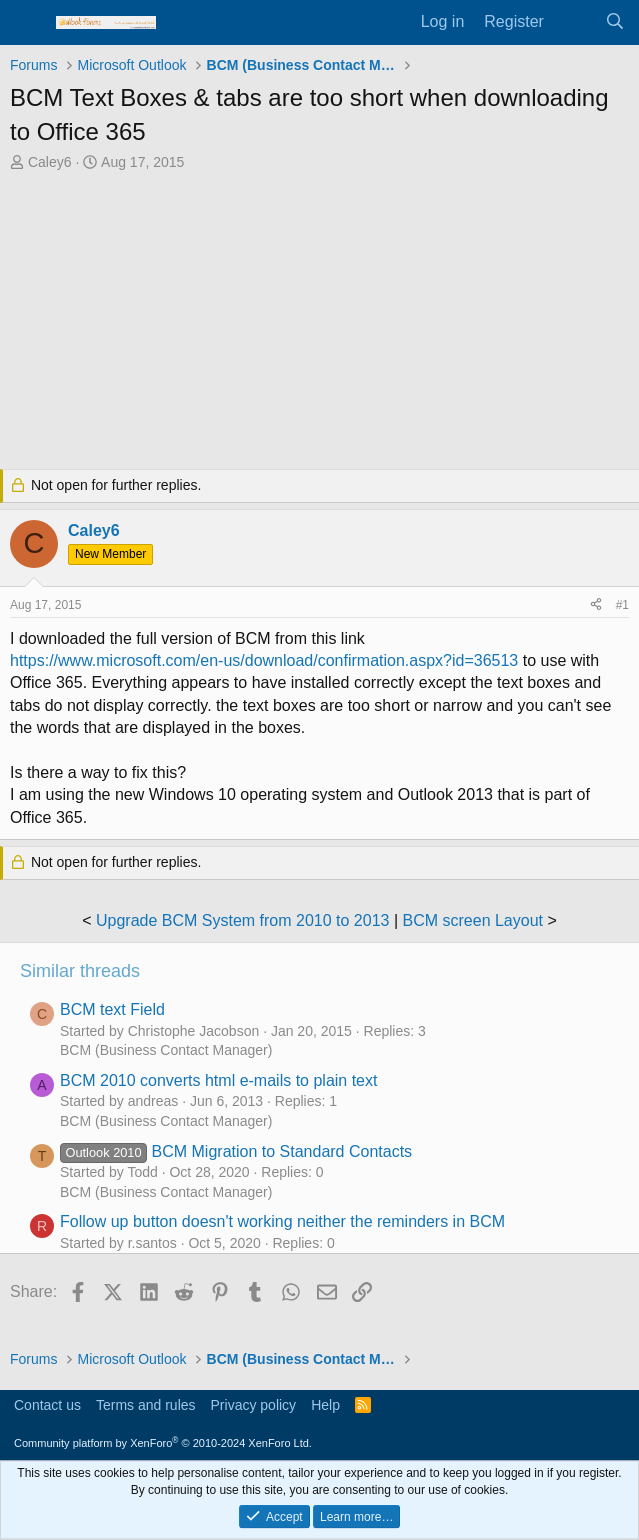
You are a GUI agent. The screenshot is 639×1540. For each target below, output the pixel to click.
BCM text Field (112, 1009)
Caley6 (50, 162)
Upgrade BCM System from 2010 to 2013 (242, 920)
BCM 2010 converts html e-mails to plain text (218, 1080)
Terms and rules (146, 1405)
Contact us (47, 1405)
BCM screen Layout (473, 920)
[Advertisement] (319, 323)
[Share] (596, 605)
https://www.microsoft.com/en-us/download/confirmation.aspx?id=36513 (264, 660)
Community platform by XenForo (163, 1443)
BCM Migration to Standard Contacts (236, 1151)
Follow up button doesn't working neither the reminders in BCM (282, 1221)
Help (325, 1405)
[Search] (614, 22)
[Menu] (27, 23)
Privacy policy (254, 1405)
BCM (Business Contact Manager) (166, 1050)
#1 (622, 605)
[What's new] (574, 22)
